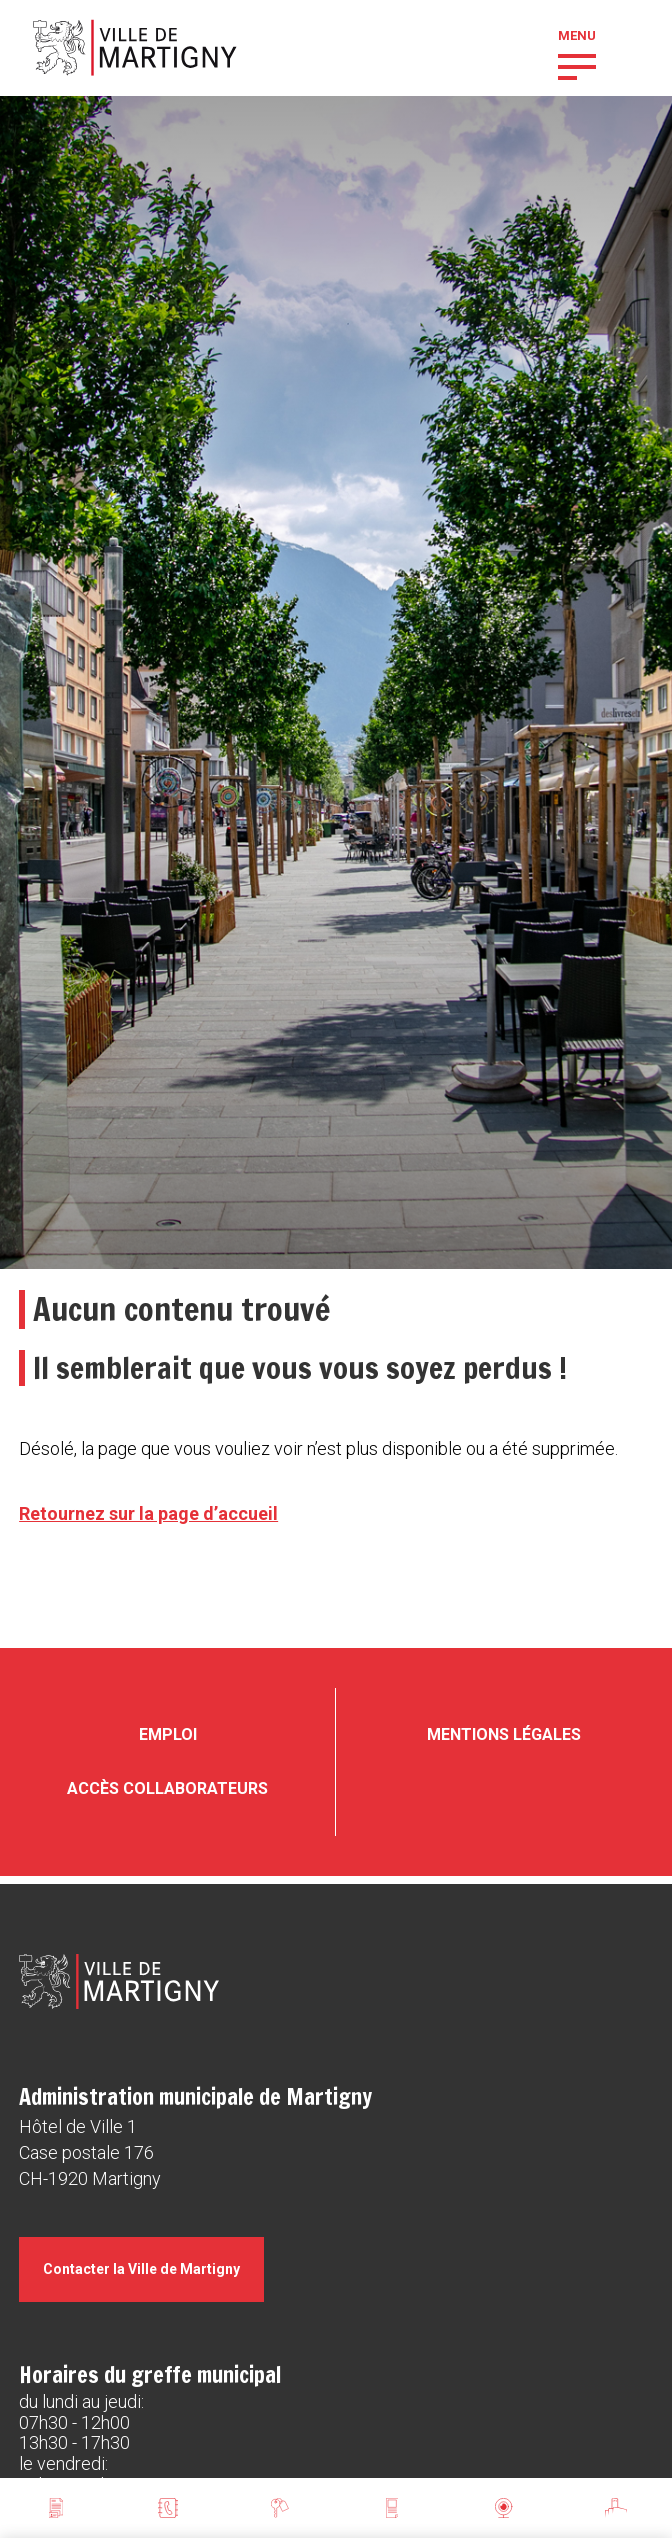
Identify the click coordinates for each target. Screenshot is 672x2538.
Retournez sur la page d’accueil (148, 1513)
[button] (577, 65)
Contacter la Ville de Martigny (141, 2269)
